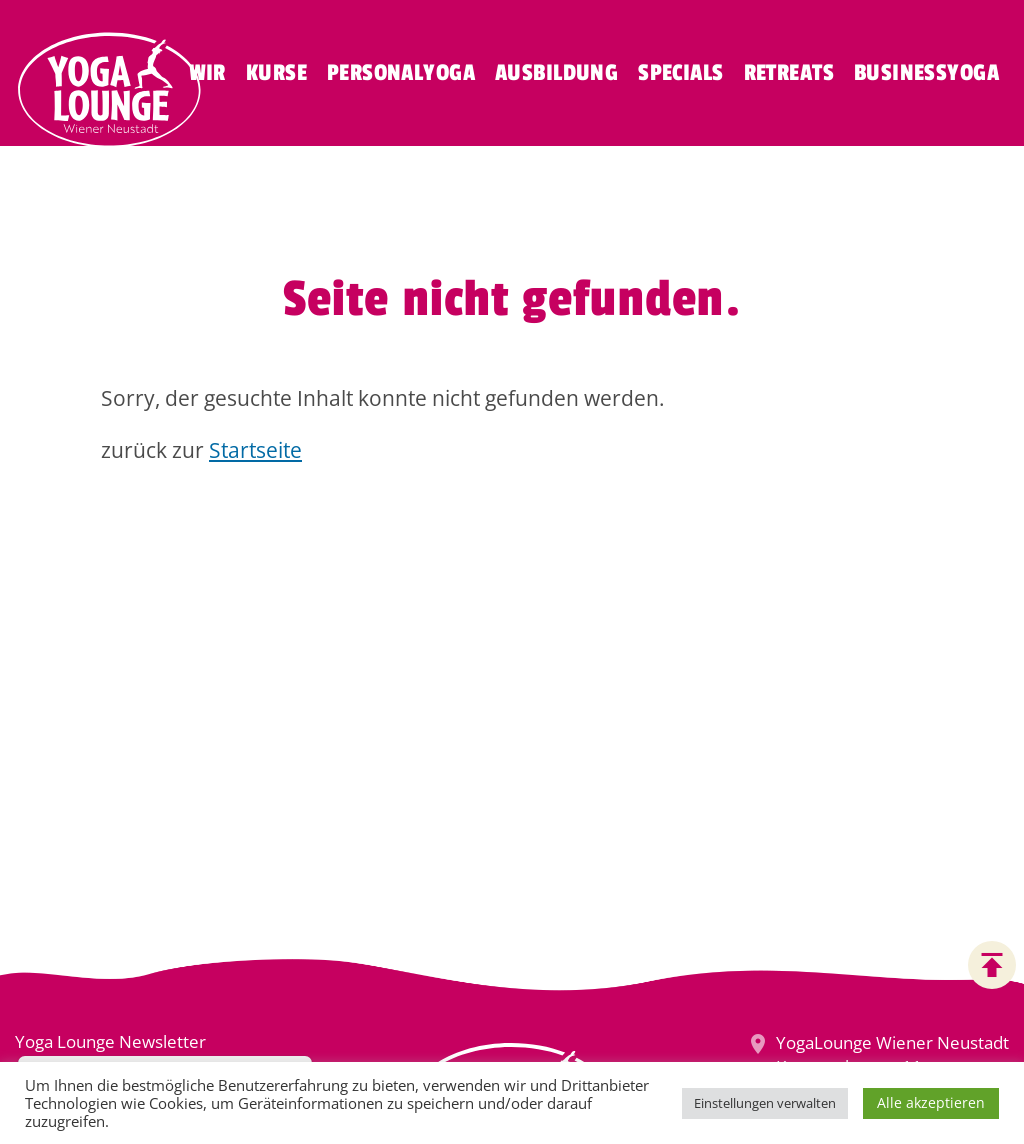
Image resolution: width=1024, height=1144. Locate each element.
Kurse (276, 73)
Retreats (789, 73)
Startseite (255, 450)
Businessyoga (926, 73)
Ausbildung (556, 73)
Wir (207, 73)
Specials (680, 73)
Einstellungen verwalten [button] (765, 1103)
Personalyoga (401, 73)
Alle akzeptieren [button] (931, 1102)
